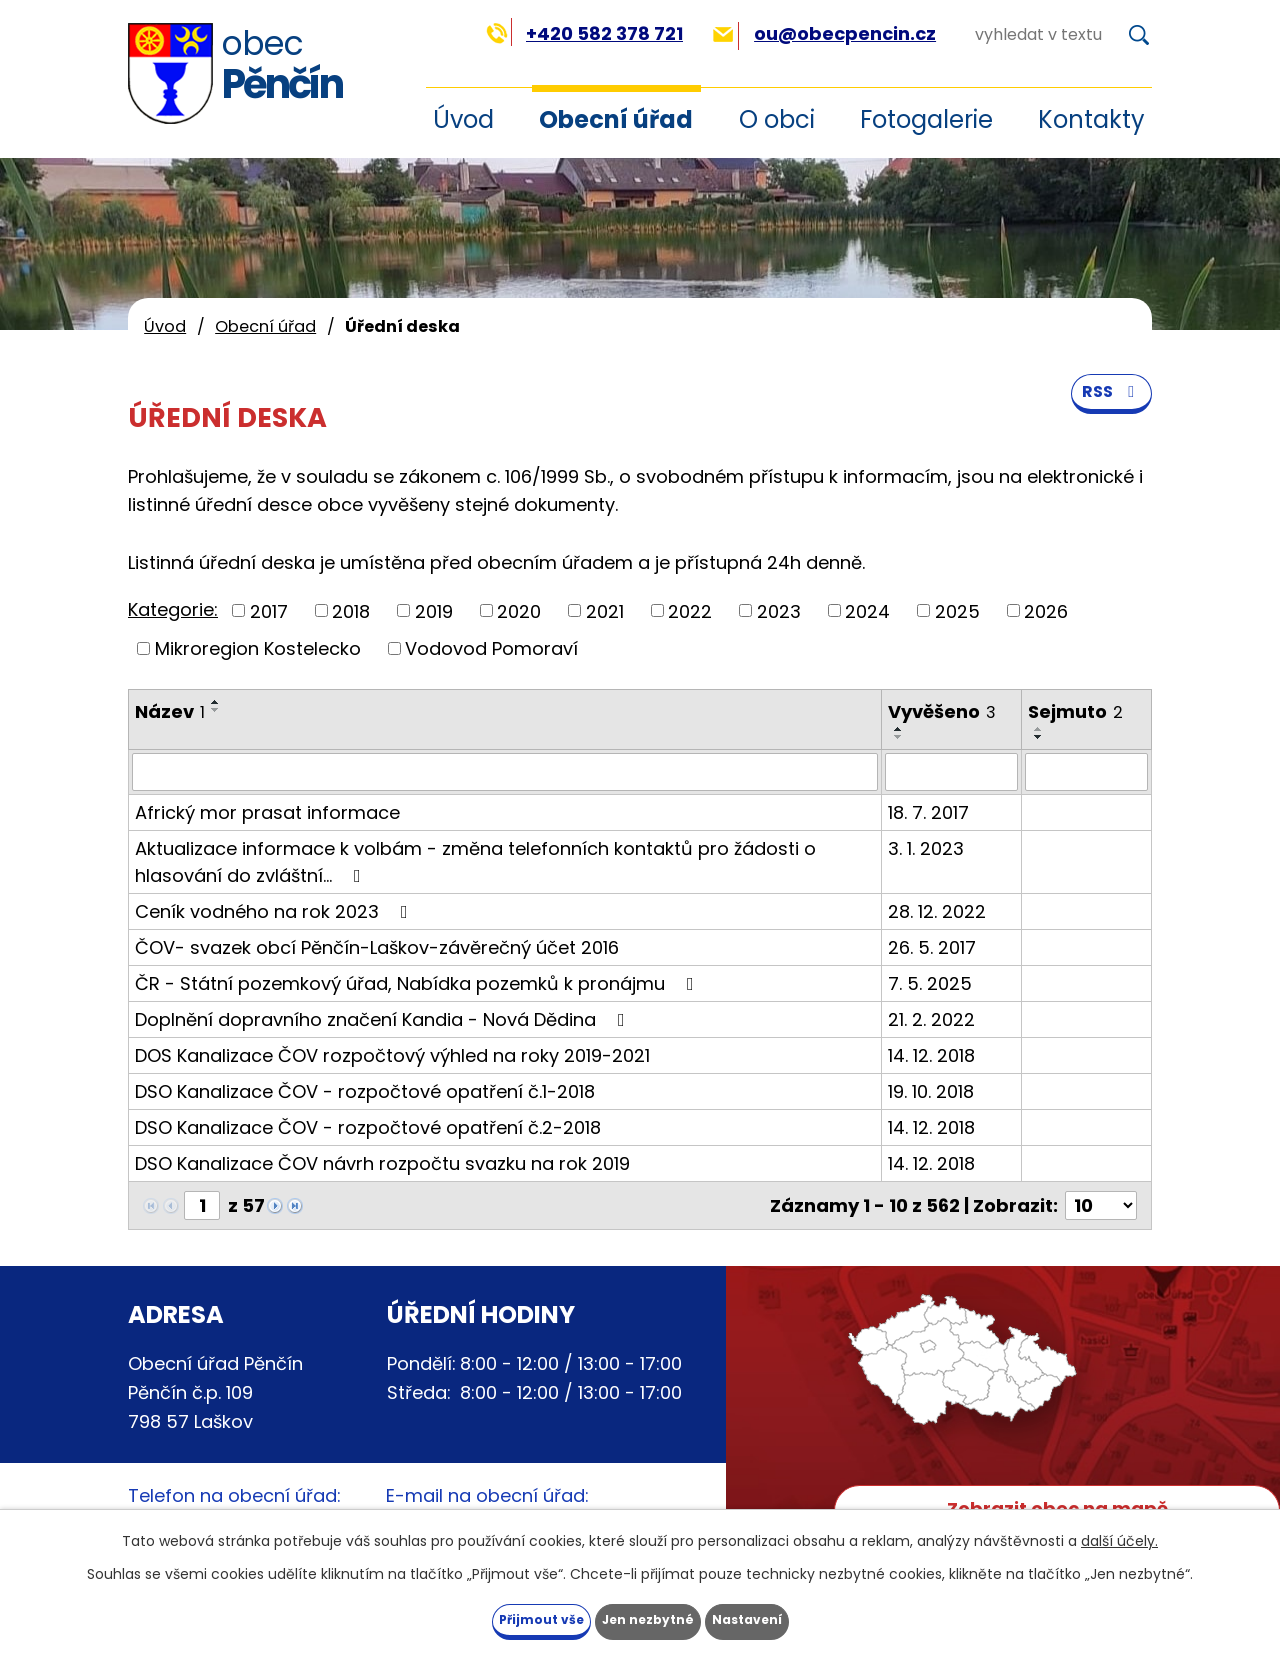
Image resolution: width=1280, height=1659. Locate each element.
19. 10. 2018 (931, 1091)
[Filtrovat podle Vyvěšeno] (951, 772)
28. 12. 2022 (937, 911)
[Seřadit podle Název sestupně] (216, 710)
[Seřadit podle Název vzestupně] (216, 702)
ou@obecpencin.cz (824, 33)
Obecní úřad (616, 119)
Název (170, 711)
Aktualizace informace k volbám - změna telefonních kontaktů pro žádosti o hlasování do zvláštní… (475, 862)
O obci (777, 119)
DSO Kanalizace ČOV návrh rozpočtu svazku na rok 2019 (382, 1163)
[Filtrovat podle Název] (505, 772)
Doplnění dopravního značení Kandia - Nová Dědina (384, 1019)
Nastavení (788, 1617)
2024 (867, 610)
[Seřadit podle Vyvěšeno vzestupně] (899, 729)
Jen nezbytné (647, 1617)
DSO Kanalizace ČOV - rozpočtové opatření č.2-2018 (368, 1127)
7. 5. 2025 (930, 983)
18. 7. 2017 (928, 812)
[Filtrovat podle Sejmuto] (1086, 772)
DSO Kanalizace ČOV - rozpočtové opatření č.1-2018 (365, 1091)
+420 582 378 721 (584, 33)
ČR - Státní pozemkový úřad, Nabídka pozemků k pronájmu (418, 983)
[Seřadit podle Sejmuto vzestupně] (1039, 729)
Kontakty (1091, 119)
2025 (957, 610)
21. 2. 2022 (931, 1019)
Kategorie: (173, 609)
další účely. (1119, 1536)
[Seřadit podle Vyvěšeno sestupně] (899, 737)
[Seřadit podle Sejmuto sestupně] (1039, 737)
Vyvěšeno (942, 711)
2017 (269, 610)
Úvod (165, 326)
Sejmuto (1075, 711)
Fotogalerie (926, 119)
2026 (1046, 610)
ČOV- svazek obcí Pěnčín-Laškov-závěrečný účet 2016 (377, 947)
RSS (1108, 411)
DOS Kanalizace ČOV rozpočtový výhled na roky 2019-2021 (392, 1055)
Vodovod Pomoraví (491, 648)
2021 (605, 610)
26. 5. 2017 (932, 947)
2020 (519, 610)
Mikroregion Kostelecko (258, 648)
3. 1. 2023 (926, 848)
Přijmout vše (499, 1617)
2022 (690, 610)
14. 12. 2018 (931, 1055)
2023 (779, 610)
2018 (351, 610)
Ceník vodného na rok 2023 (275, 911)
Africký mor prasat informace (267, 812)
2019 (434, 610)
